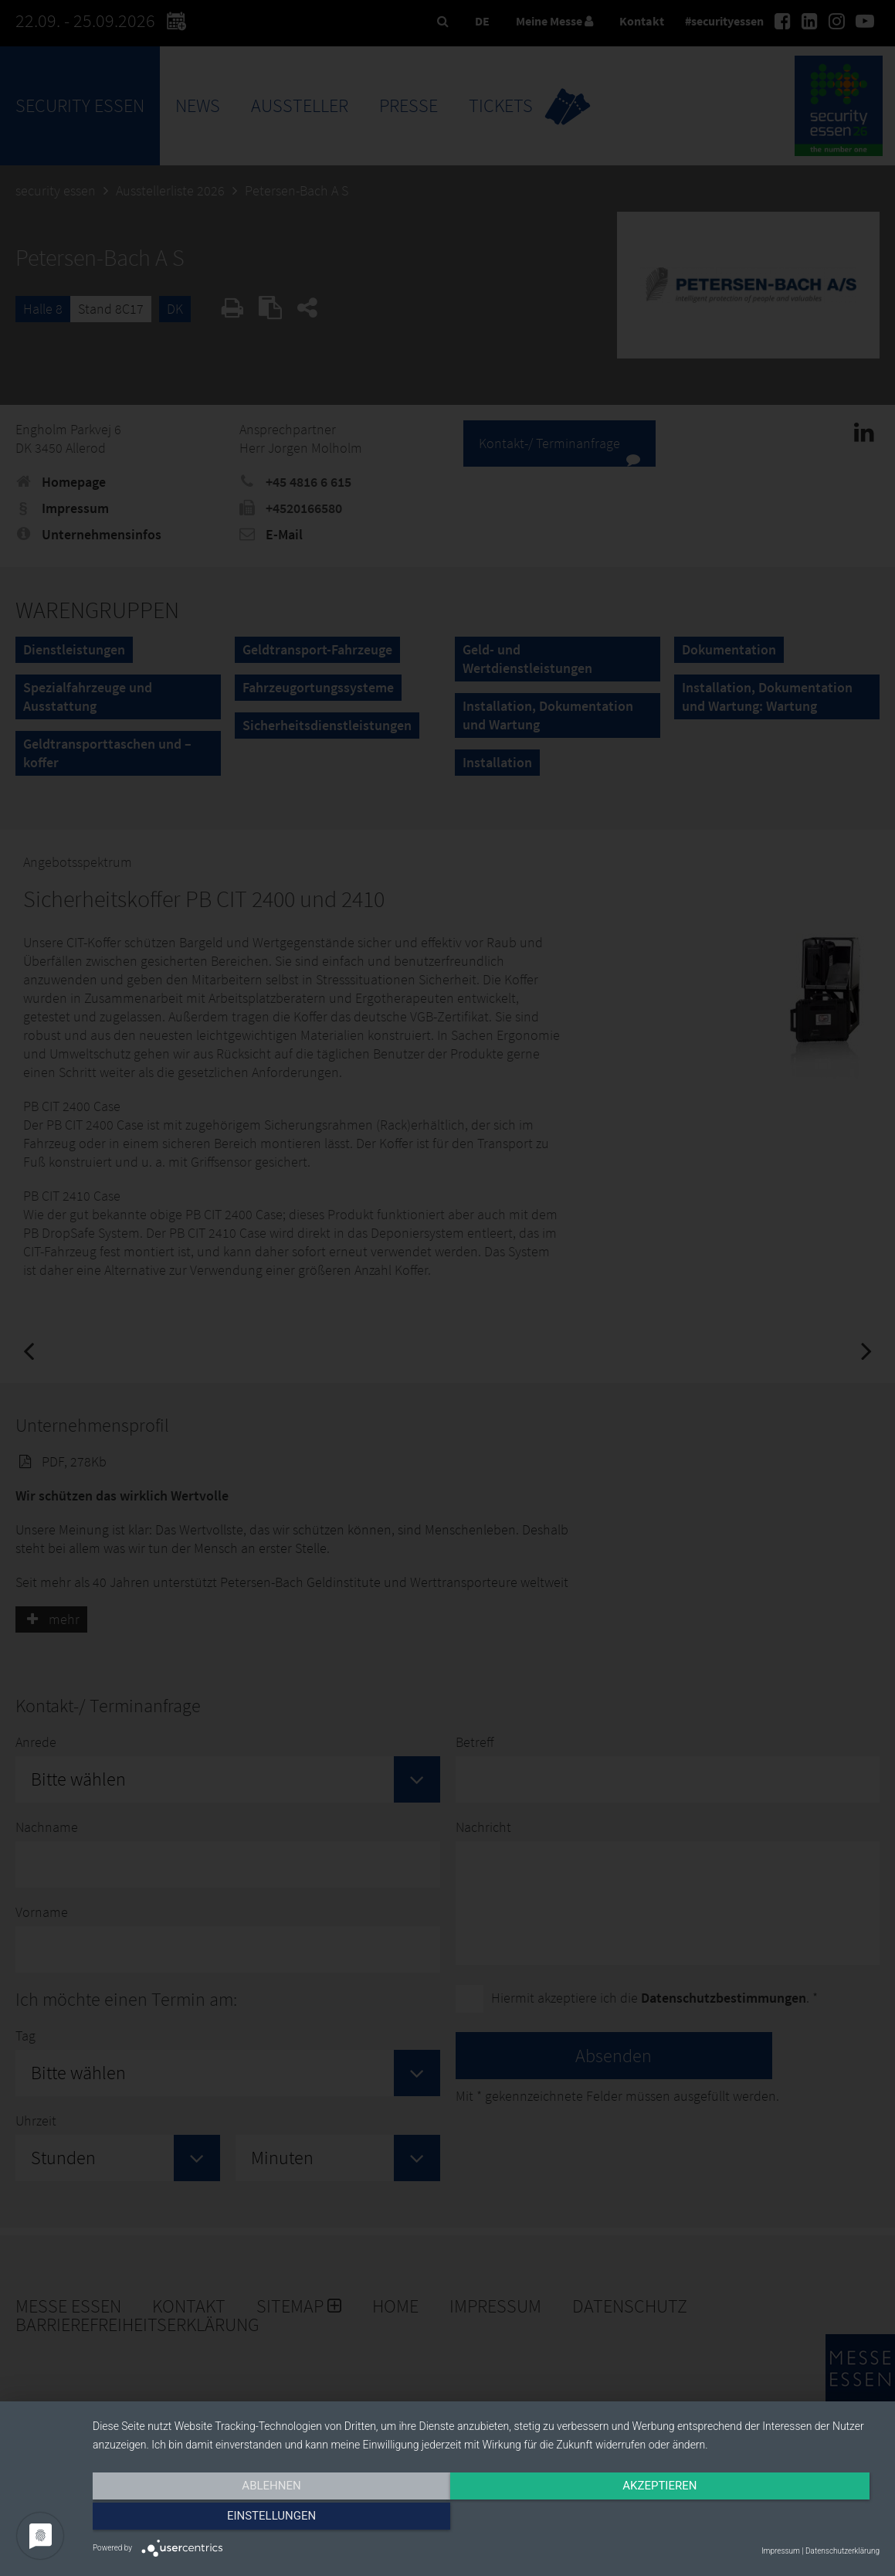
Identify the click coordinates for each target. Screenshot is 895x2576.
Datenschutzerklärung (842, 2551)
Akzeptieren (486, 2520)
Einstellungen (761, 2520)
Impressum (780, 2551)
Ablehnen (210, 2520)
